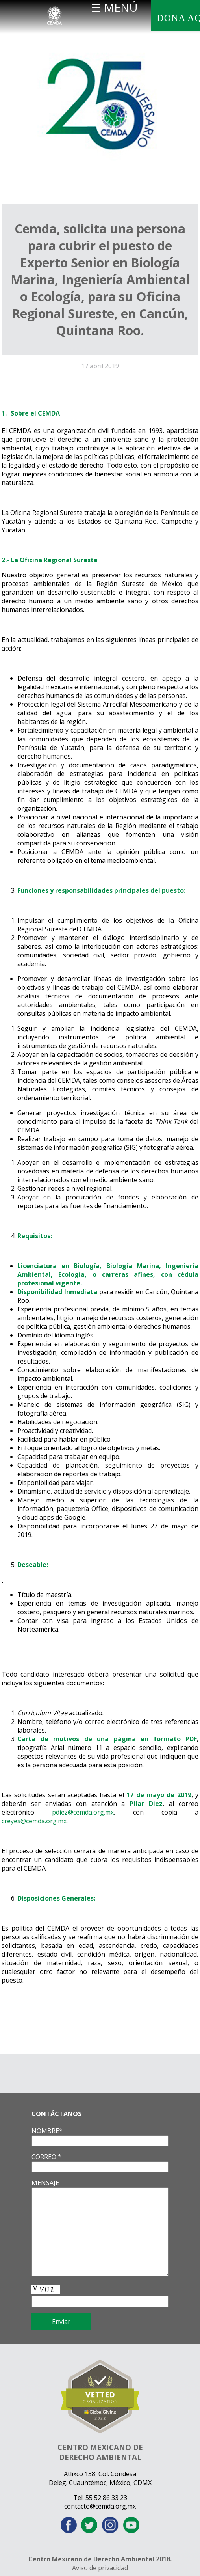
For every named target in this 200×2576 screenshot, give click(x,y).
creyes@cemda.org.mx (34, 1821)
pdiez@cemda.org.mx (83, 1812)
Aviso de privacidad (100, 2567)
